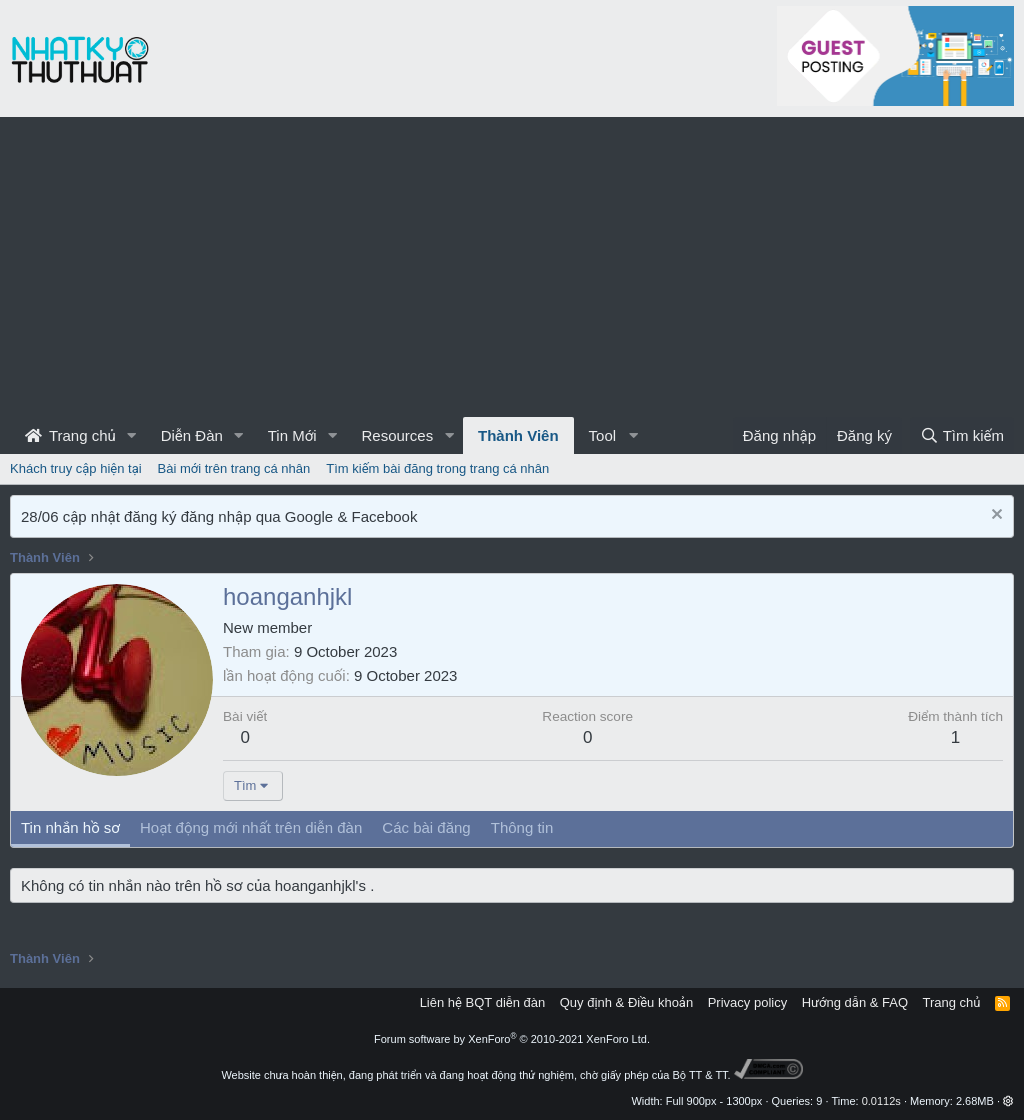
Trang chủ (70, 435)
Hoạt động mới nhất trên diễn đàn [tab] (251, 827)
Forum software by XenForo (512, 1039)
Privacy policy (747, 1002)
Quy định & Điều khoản (626, 1002)
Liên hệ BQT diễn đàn (483, 1002)
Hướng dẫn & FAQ (855, 1002)
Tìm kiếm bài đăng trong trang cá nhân (437, 468)
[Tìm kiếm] (962, 435)
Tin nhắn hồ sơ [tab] (70, 827)
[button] (132, 435)
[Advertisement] (512, 267)
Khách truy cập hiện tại (76, 468)
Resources (397, 435)
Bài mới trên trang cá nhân (234, 468)
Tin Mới (292, 435)
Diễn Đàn (192, 435)
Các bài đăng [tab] (426, 827)
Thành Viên (518, 435)
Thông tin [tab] (522, 827)
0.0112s (881, 1101)
